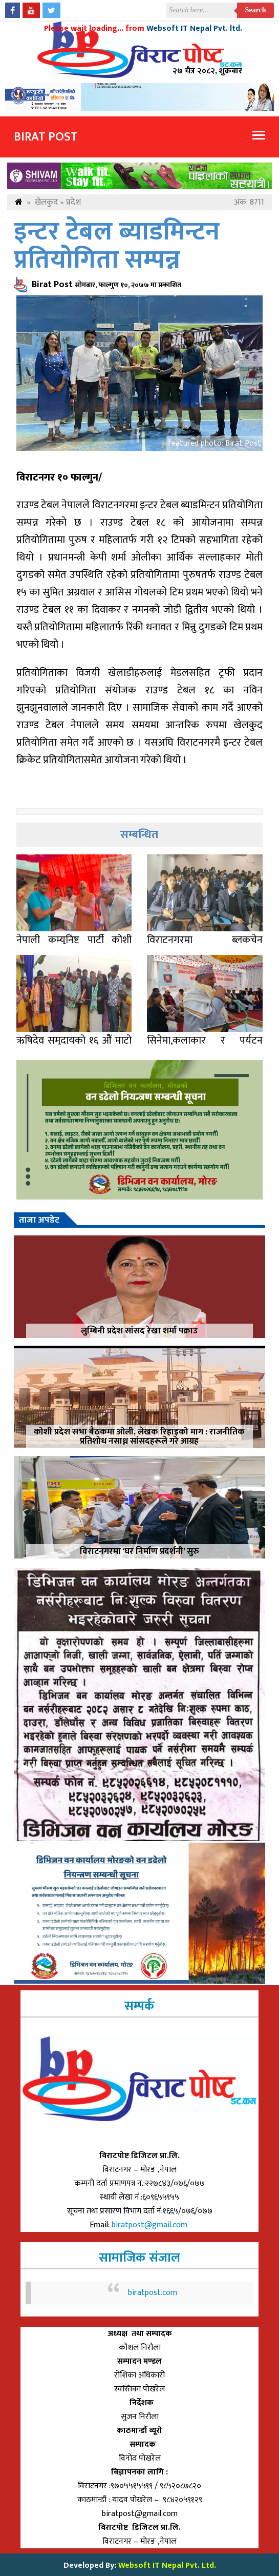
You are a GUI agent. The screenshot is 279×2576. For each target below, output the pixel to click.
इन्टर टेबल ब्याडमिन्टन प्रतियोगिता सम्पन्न (117, 246)
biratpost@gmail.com (150, 2225)
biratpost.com (152, 2293)
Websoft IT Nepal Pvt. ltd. (194, 28)
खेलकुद (46, 202)
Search (255, 10)
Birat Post (46, 137)
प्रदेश (73, 202)
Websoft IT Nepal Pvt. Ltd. (167, 2565)
